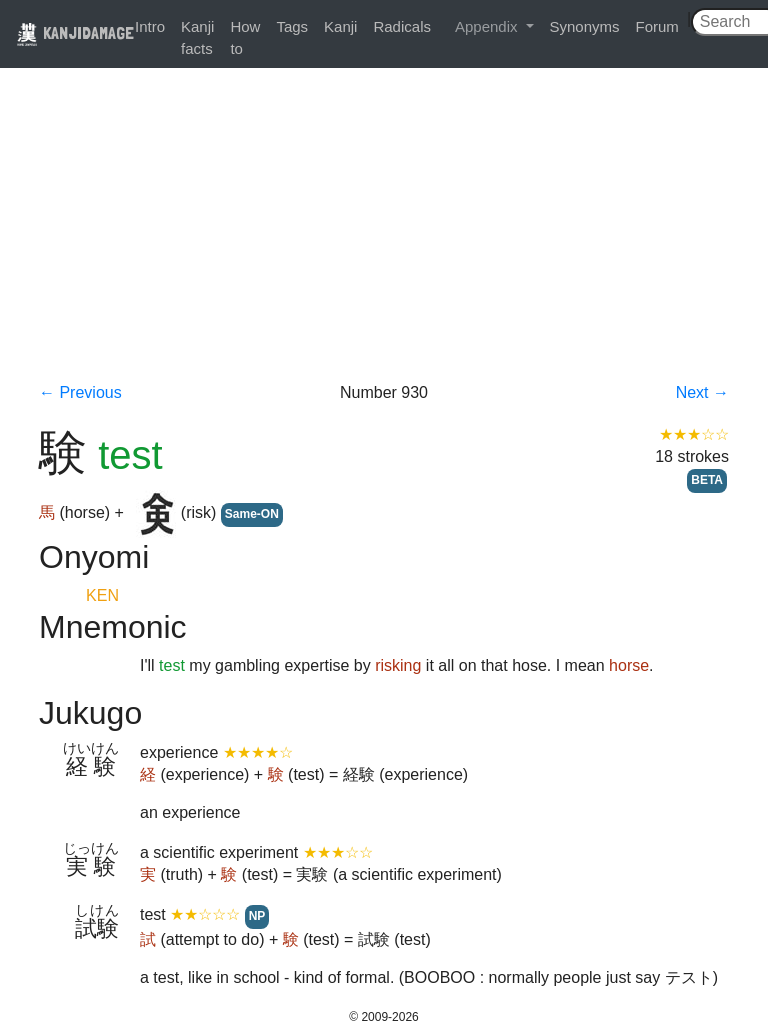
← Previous (80, 392)
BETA (707, 480)
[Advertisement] (384, 232)
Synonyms (585, 26)
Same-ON (252, 514)
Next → (702, 392)
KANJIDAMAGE (75, 32)
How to (245, 37)
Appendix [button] (488, 26)
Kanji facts (197, 37)
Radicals (402, 26)
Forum (657, 26)
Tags (292, 26)
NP (257, 916)
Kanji (340, 26)
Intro (150, 26)
